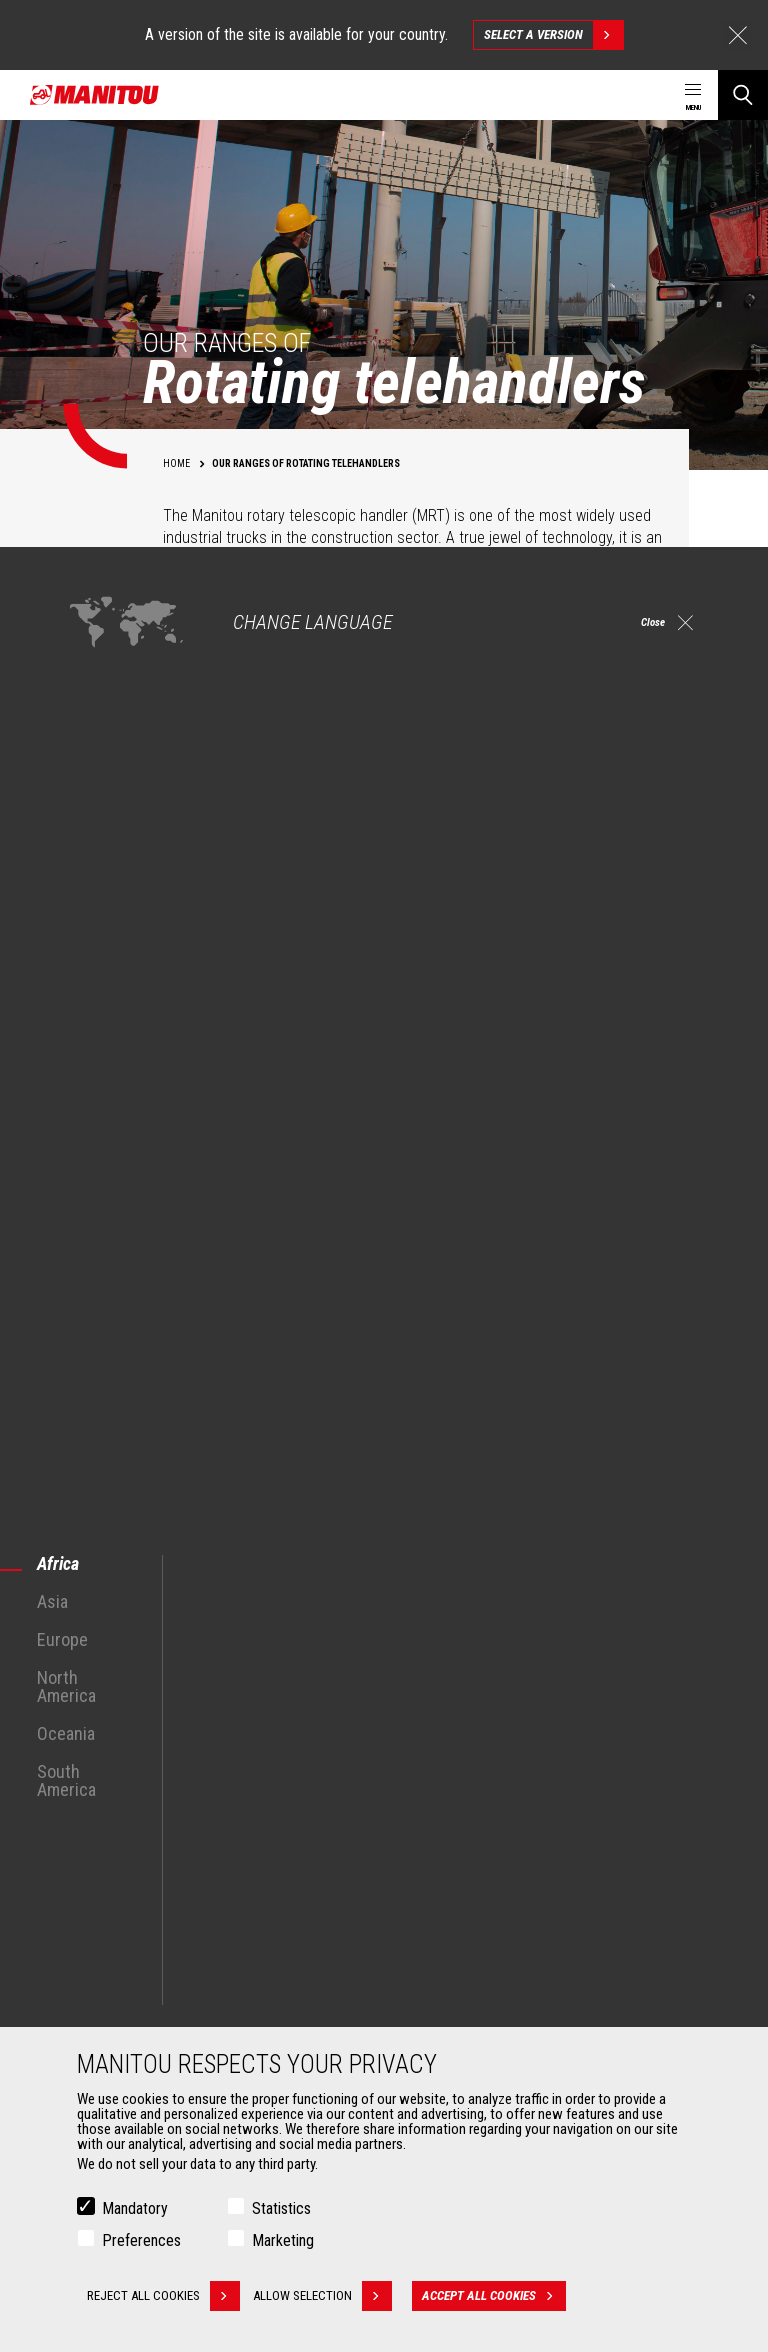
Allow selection (334, 2296)
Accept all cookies (506, 2296)
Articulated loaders (466, 1839)
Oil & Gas (100, 1815)
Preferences (141, 2240)
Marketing (283, 2240)
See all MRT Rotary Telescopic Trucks (169, 1475)
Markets (89, 1709)
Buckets (97, 1961)
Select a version (553, 35)
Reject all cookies (163, 2296)
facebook (567, 1613)
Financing (439, 1961)
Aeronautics (110, 1839)
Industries (103, 1791)
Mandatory (135, 2208)
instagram (612, 1613)
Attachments (106, 1927)
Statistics (281, 2208)
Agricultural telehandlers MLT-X (498, 1791)
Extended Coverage (466, 1985)
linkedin (657, 1613)
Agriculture (106, 1743)
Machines (429, 1709)
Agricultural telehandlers (481, 1767)
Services (426, 1927)
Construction (112, 1767)
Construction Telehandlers (486, 1743)
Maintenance (448, 2009)
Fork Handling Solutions (142, 2009)
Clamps (96, 1985)
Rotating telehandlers (472, 1815)
